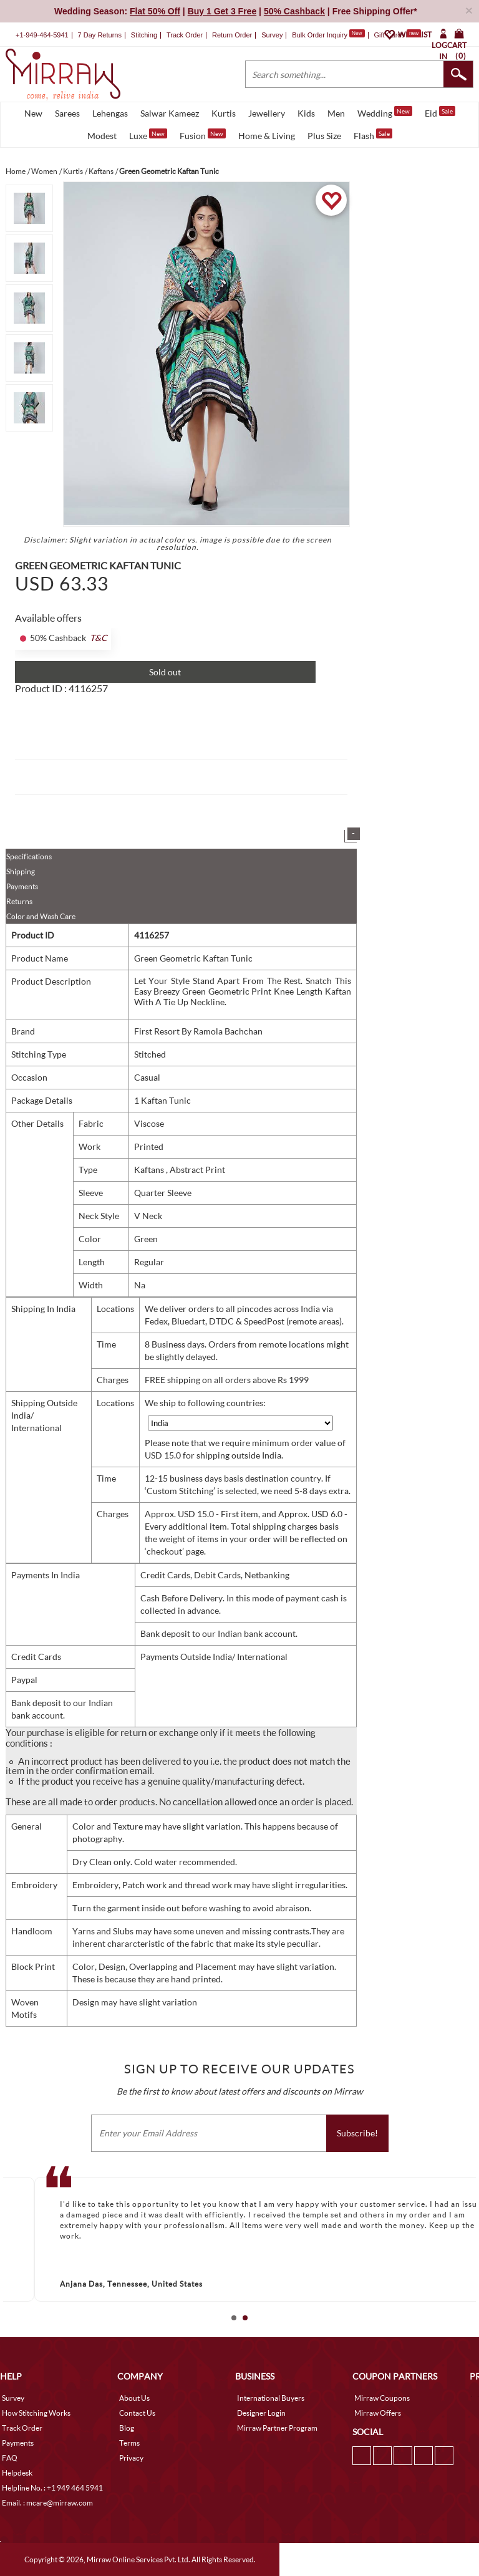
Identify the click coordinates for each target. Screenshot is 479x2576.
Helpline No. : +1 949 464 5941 (52, 2487)
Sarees (67, 113)
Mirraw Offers (377, 2413)
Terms (129, 2443)
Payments (22, 886)
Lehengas (110, 113)
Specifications (29, 856)
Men (336, 113)
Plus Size (324, 135)
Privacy (131, 2458)
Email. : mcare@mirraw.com (47, 2502)
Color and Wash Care (40, 916)
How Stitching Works (36, 2413)
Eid (440, 112)
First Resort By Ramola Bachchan (198, 1031)
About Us (134, 2398)
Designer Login (261, 2413)
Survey (272, 35)
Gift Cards (397, 35)
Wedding (384, 112)
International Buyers (270, 2398)
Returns (19, 901)
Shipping (20, 871)
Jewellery (266, 113)
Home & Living (266, 135)
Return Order (232, 35)
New (33, 113)
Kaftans (150, 1169)
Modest (102, 135)
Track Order (185, 35)
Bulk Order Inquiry (319, 35)
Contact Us (137, 2413)
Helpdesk (17, 2472)
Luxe (148, 134)
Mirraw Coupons (382, 2398)
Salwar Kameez (169, 113)
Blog (126, 2428)
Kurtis (223, 113)
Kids (306, 113)
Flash (373, 134)
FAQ (9, 2458)
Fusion (203, 134)
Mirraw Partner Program (277, 2428)
